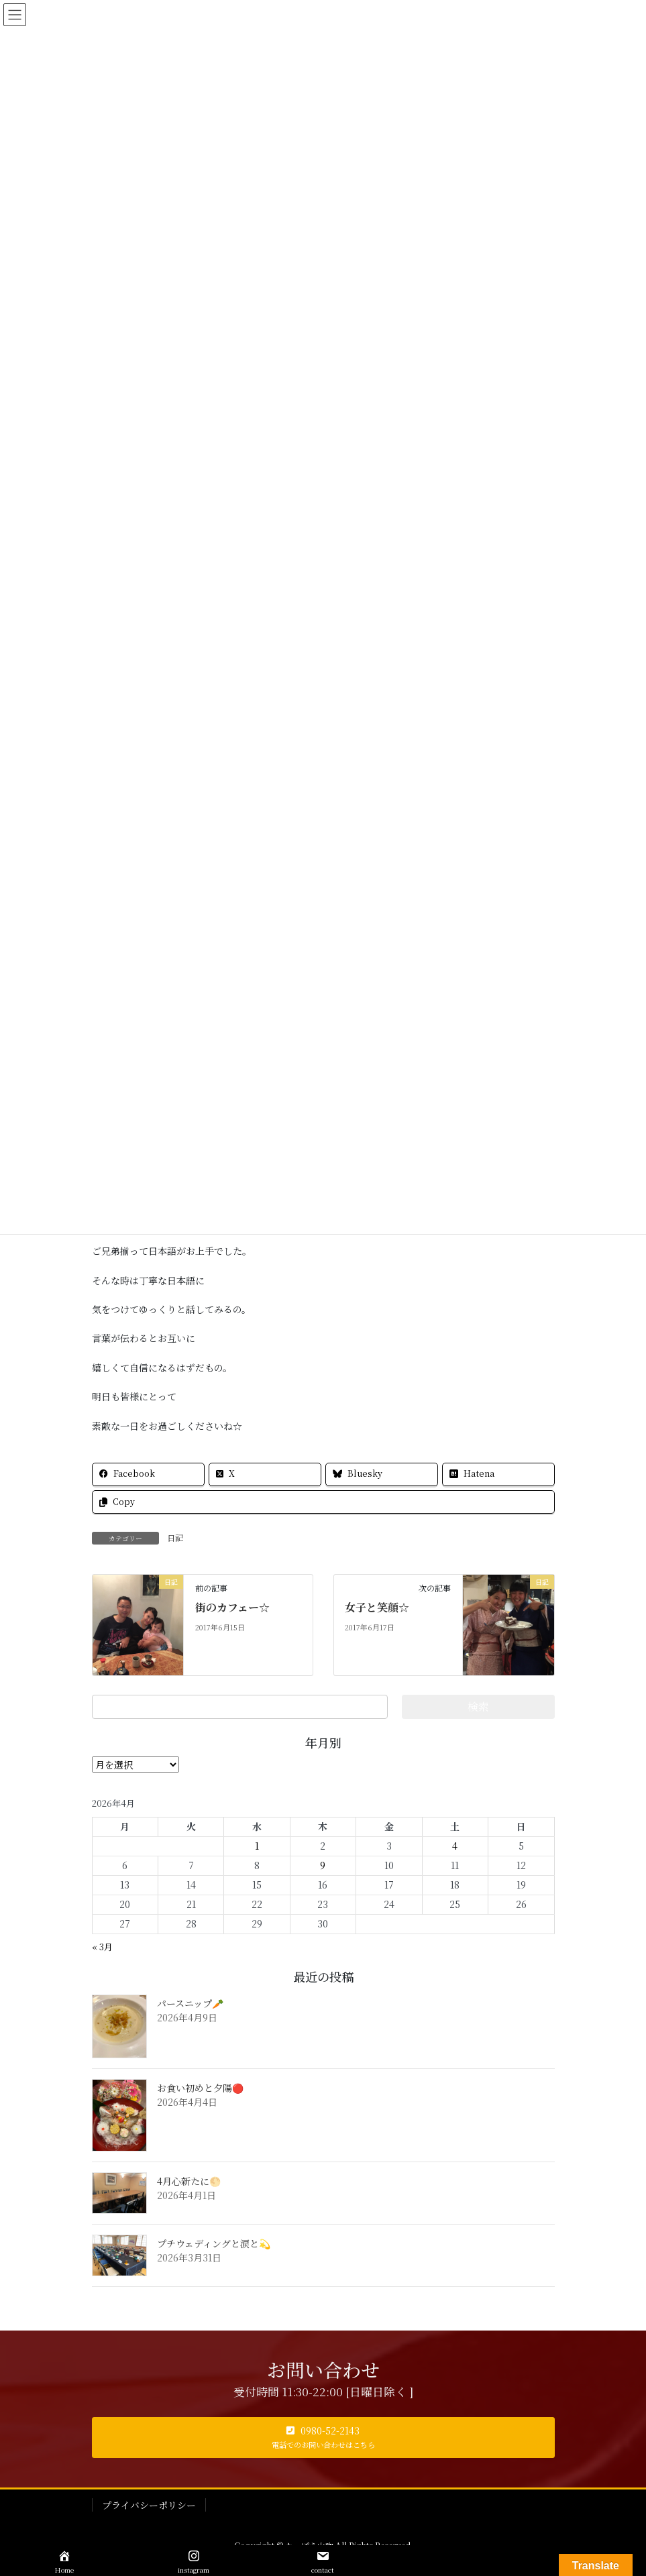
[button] (323, 2438)
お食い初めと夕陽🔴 (200, 2087)
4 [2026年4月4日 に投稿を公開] (454, 1845)
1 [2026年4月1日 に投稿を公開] (257, 1845)
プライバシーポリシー (149, 2505)
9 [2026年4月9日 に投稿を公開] (322, 1865)
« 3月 (102, 1946)
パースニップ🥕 (190, 2003)
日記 (175, 1537)
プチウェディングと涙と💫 (213, 2243)
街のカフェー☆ (232, 1607)
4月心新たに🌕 (189, 2181)
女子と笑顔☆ (377, 1607)
